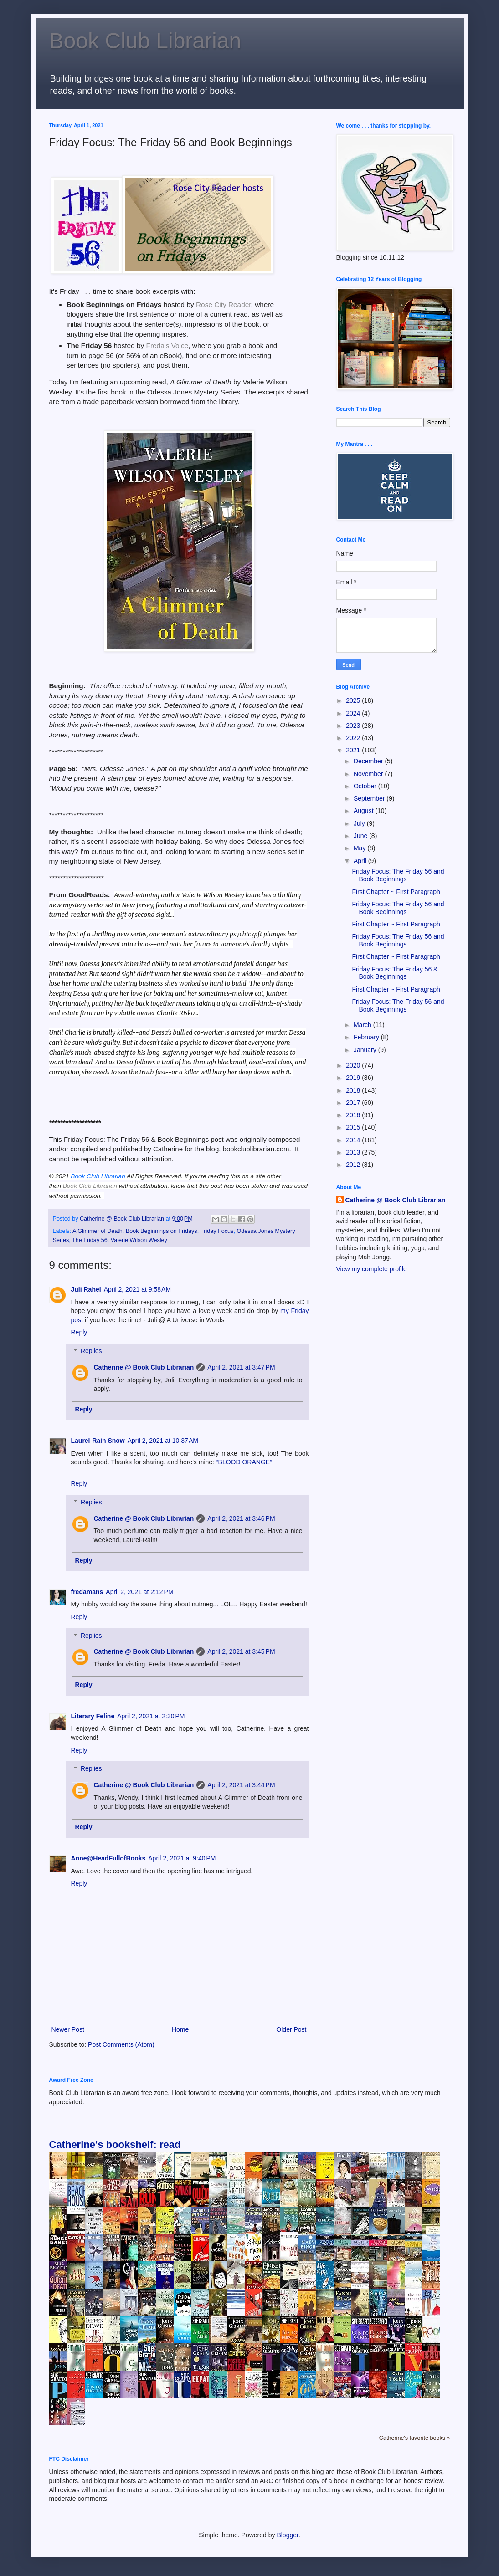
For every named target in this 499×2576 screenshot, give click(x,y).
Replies (91, 1350)
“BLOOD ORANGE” (244, 1462)
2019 (354, 1077)
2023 (354, 725)
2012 (354, 1164)
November (369, 773)
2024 (354, 713)
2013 (354, 1152)
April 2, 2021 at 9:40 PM (182, 1858)
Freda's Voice (167, 345)
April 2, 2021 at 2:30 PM (151, 1716)
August (364, 810)
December (369, 761)
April (361, 860)
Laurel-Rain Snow (98, 1440)
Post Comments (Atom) (121, 2044)
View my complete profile (371, 1269)
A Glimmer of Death (97, 1231)
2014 (354, 1140)
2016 (354, 1115)
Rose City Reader (223, 304)
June (361, 835)
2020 (354, 1065)
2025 (354, 700)
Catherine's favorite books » (414, 2438)
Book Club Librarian (145, 41)
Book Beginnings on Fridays (161, 1231)
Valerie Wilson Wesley (139, 1240)
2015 (354, 1127)
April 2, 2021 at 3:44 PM (241, 1785)
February (367, 1037)
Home (180, 2029)
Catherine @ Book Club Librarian (144, 1367)
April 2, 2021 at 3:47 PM (241, 1367)
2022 (354, 737)
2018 (354, 1090)
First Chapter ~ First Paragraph (396, 891)
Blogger (287, 2535)
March (363, 1024)
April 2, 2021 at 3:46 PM (241, 1518)
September (370, 798)
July (360, 823)
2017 (354, 1102)
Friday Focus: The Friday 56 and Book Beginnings (398, 875)
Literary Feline (93, 1716)
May (360, 848)
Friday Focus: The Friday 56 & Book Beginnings (394, 973)
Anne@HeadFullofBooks (108, 1858)
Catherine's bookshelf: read (115, 2144)
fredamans (87, 1591)
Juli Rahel (86, 1289)
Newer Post (67, 2029)
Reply (79, 1332)
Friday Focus (217, 1231)
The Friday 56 (90, 1240)
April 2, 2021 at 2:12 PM (139, 1591)
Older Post (291, 2029)
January (366, 1049)
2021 (354, 750)
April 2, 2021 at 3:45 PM (241, 1651)
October (366, 786)
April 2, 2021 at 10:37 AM (163, 1440)
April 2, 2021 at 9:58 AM (137, 1289)
